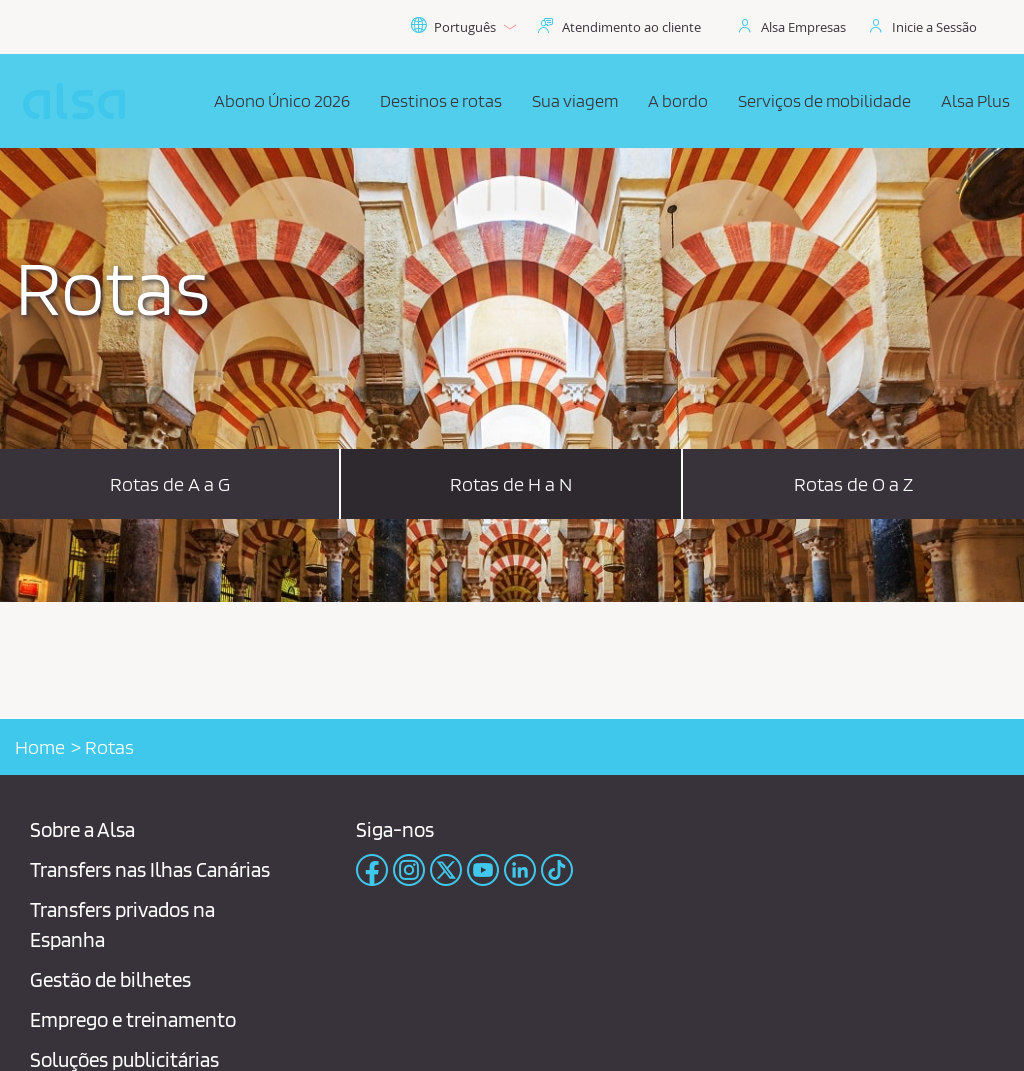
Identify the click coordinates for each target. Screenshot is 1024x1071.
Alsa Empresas (803, 27)
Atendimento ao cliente (631, 27)
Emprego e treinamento (133, 1019)
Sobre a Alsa (82, 829)
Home (40, 747)
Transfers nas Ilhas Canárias (150, 869)
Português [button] (463, 27)
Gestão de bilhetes (110, 979)
